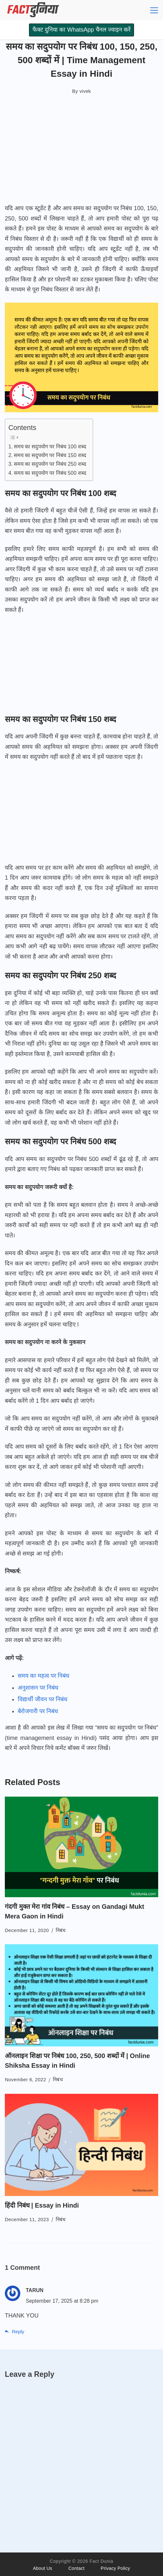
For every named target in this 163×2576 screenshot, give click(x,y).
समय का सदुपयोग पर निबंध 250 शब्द (50, 464)
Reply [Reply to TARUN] (18, 2331)
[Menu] (154, 10)
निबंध (61, 1930)
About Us (42, 2568)
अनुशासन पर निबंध (38, 1687)
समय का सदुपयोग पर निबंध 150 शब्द (50, 455)
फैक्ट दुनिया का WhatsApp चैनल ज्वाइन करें (81, 29)
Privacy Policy (115, 2568)
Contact (76, 2568)
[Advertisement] (81, 152)
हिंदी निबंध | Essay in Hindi (42, 2205)
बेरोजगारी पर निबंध (38, 1711)
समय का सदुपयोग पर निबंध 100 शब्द (50, 446)
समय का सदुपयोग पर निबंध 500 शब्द (50, 473)
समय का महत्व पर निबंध (43, 1676)
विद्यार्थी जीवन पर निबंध (42, 1699)
